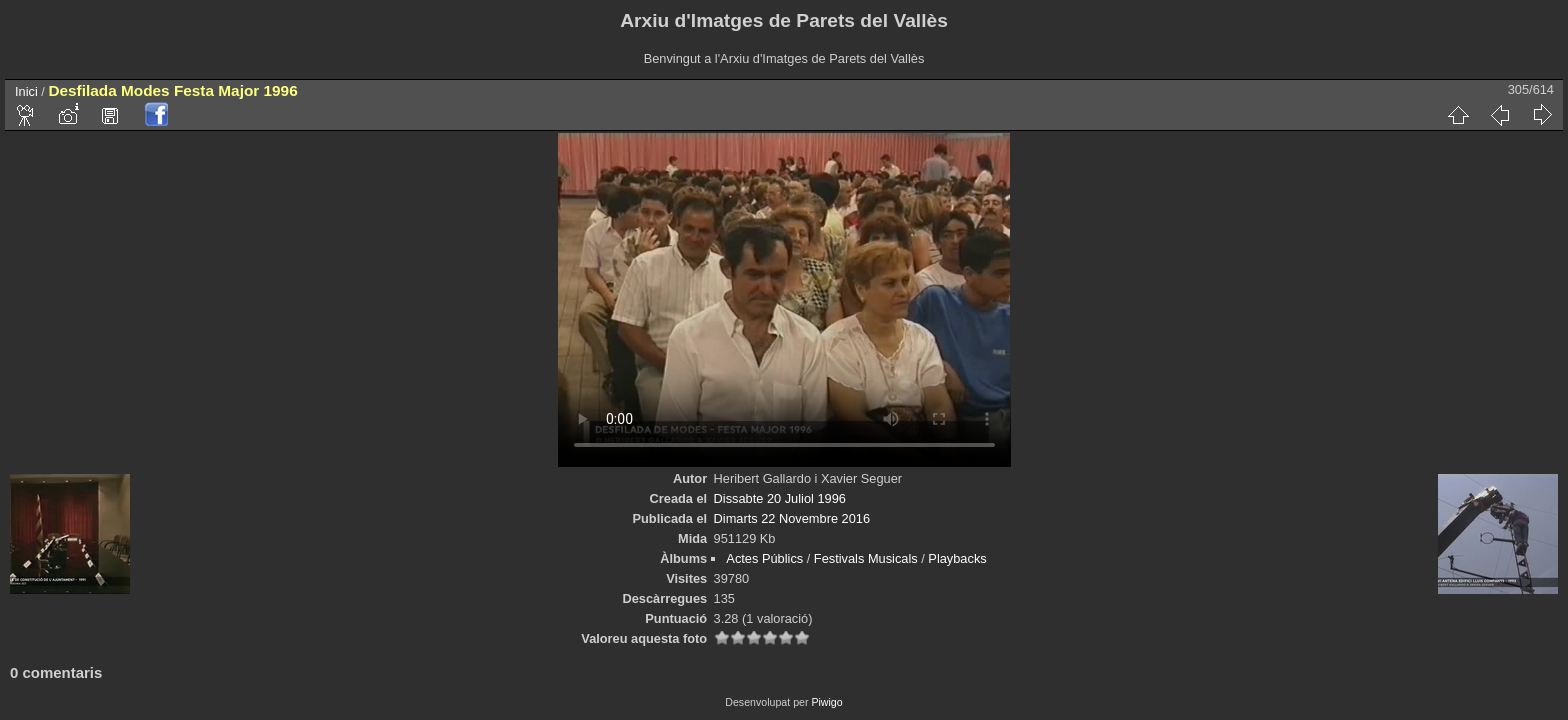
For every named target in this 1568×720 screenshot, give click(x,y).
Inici (26, 91)
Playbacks (957, 558)
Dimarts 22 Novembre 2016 (792, 518)
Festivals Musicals (866, 558)
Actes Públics (764, 558)
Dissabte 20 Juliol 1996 (780, 498)
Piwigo (826, 702)
